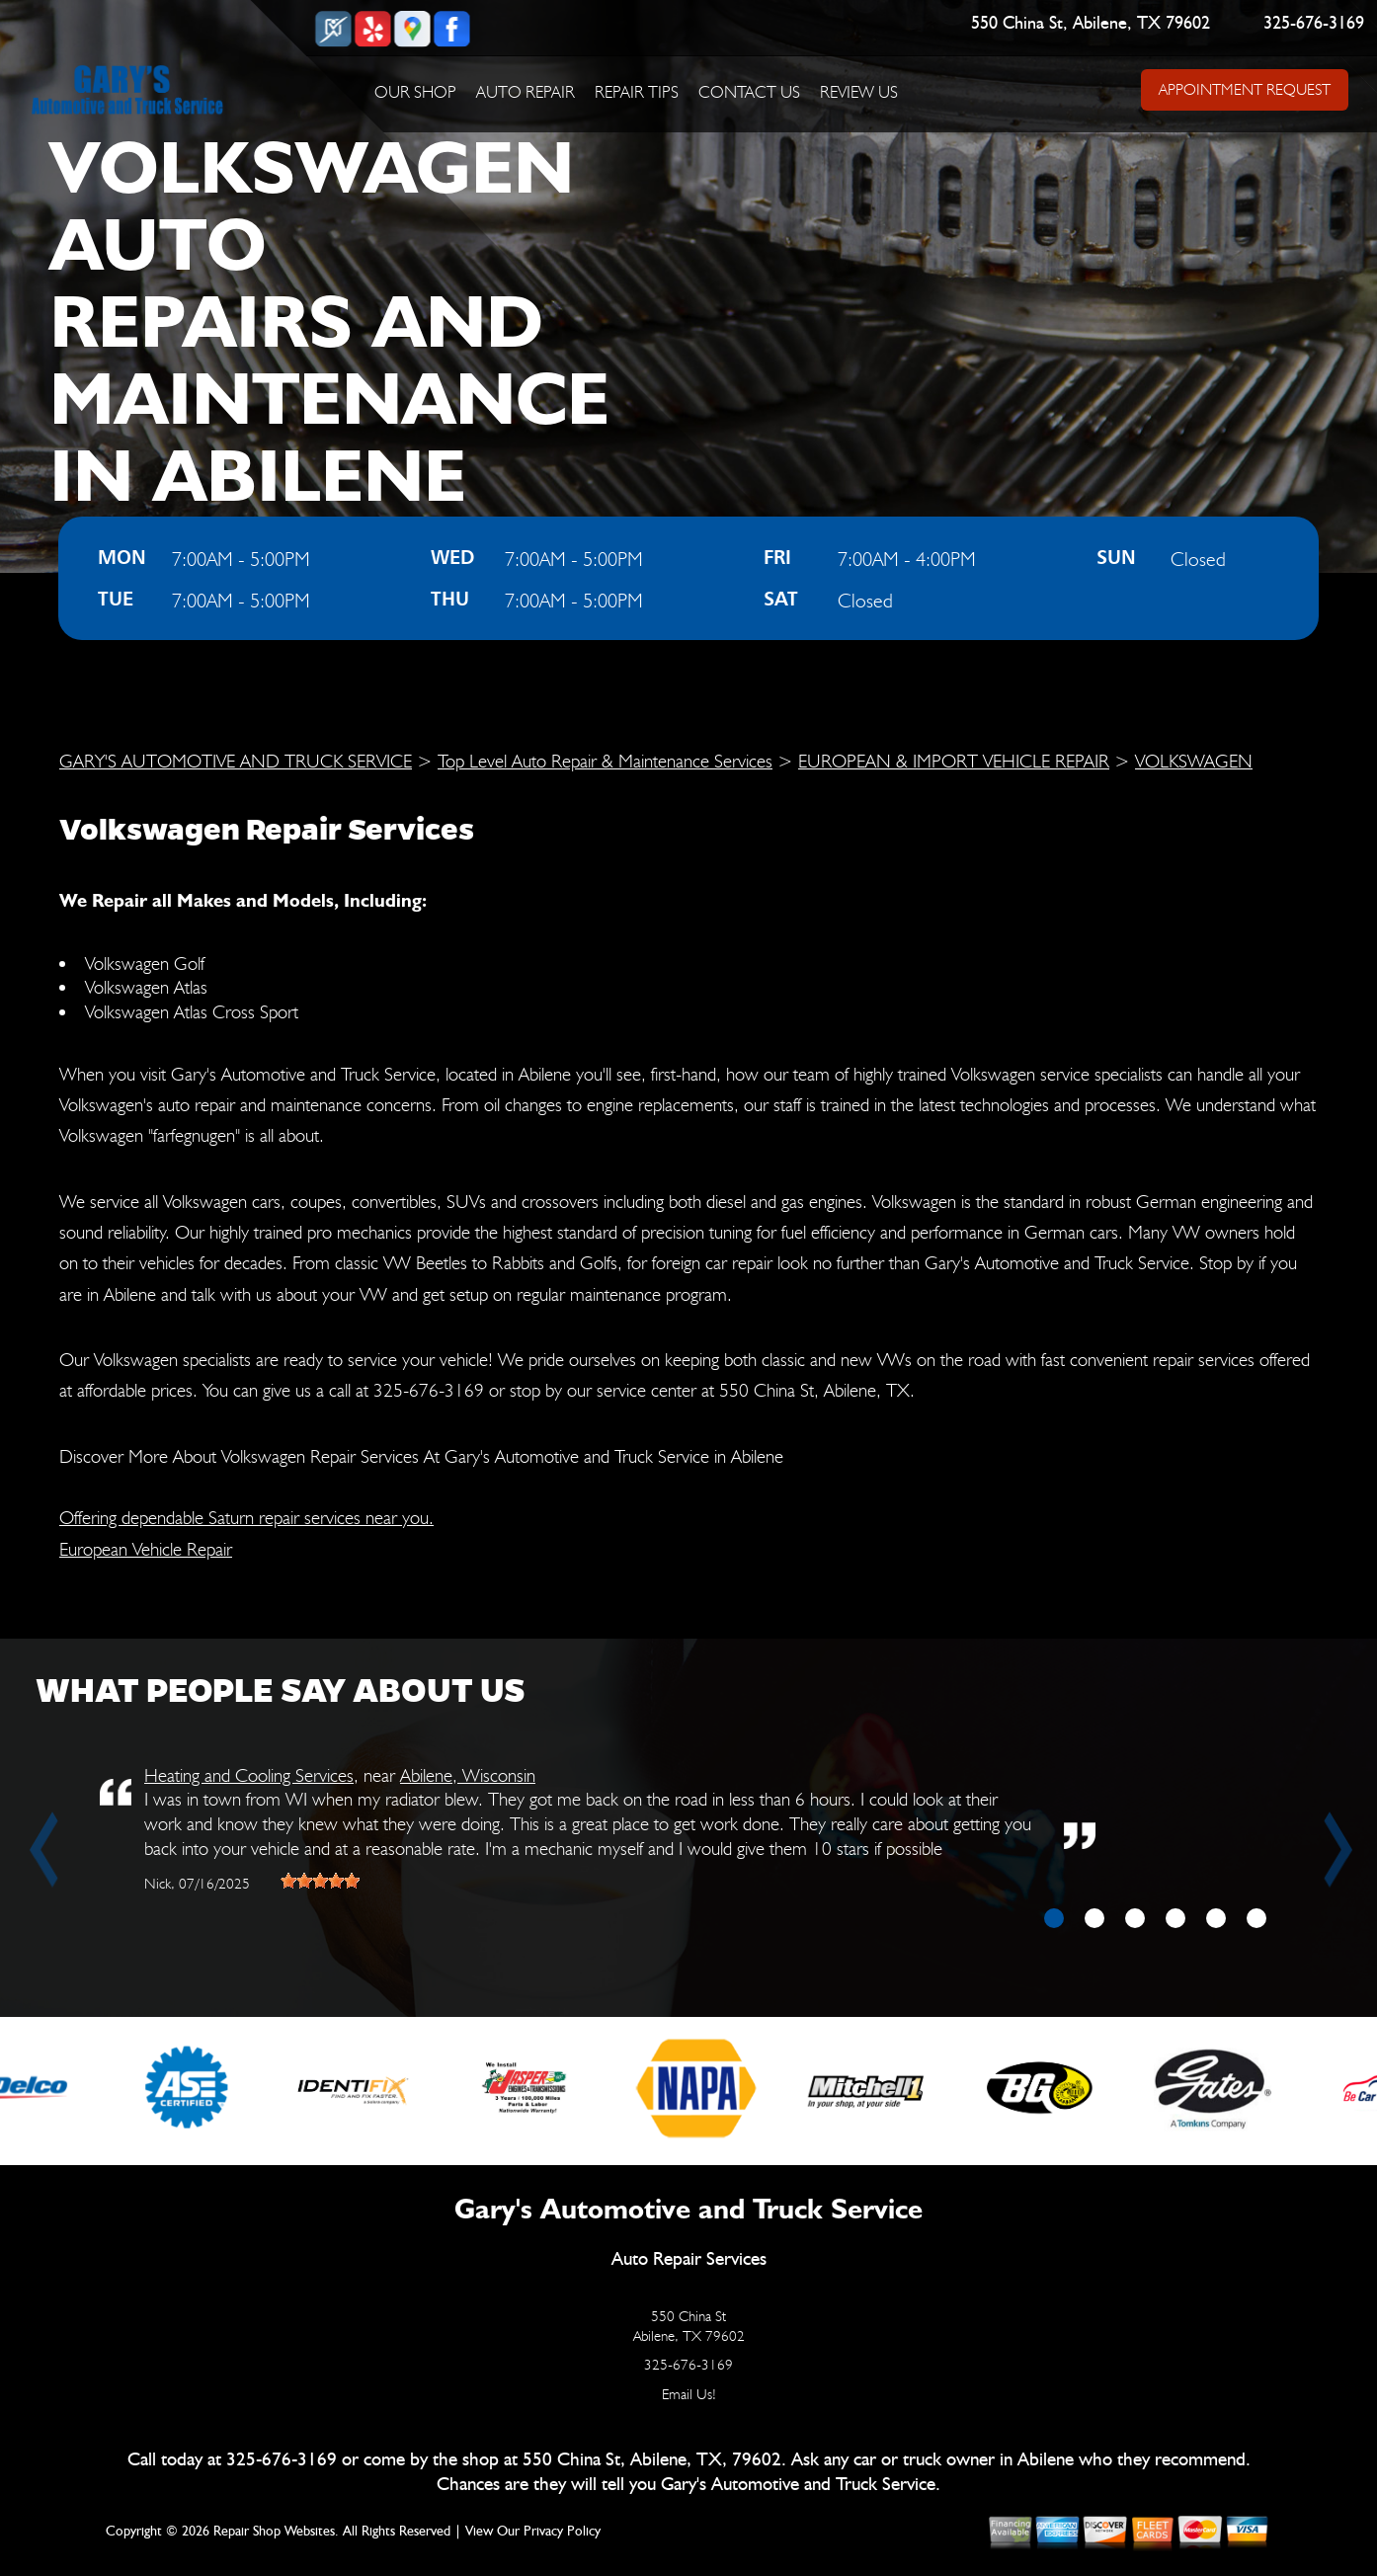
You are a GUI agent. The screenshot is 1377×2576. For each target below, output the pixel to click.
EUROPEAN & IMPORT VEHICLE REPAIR (953, 760)
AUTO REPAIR (525, 92)
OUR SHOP (415, 92)
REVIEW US (859, 92)
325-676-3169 (1313, 24)
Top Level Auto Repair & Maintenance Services (605, 760)
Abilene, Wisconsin (467, 1775)
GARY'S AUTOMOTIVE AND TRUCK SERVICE (235, 760)
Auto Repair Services (689, 2259)
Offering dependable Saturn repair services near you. (246, 1517)
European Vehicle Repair (145, 1549)
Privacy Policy (562, 2531)
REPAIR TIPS (637, 92)
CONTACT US (749, 92)
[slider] (320, 1881)
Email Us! (689, 2394)
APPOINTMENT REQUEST (1244, 89)
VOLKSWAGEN (1194, 760)
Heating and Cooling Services (249, 1775)
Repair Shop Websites (274, 2531)
